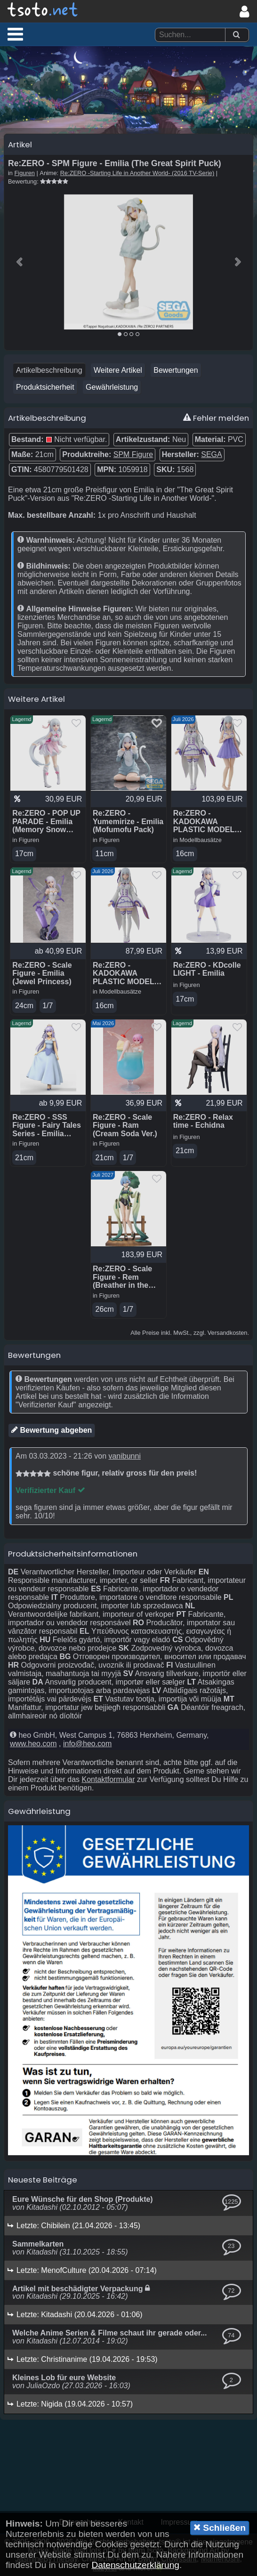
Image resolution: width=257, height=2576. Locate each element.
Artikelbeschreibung (49, 370)
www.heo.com (33, 1744)
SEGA (211, 454)
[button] (15, 34)
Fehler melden (216, 418)
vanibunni (124, 1456)
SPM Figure (133, 454)
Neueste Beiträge (42, 2179)
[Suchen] (236, 35)
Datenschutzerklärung (135, 2565)
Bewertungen (175, 370)
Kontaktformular (108, 1779)
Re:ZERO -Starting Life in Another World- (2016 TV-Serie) (137, 173)
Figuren (25, 173)
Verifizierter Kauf (50, 1490)
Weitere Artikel (118, 370)
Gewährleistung (112, 387)
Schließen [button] (219, 2527)
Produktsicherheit (45, 387)
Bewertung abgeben (51, 1430)
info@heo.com (87, 1744)
